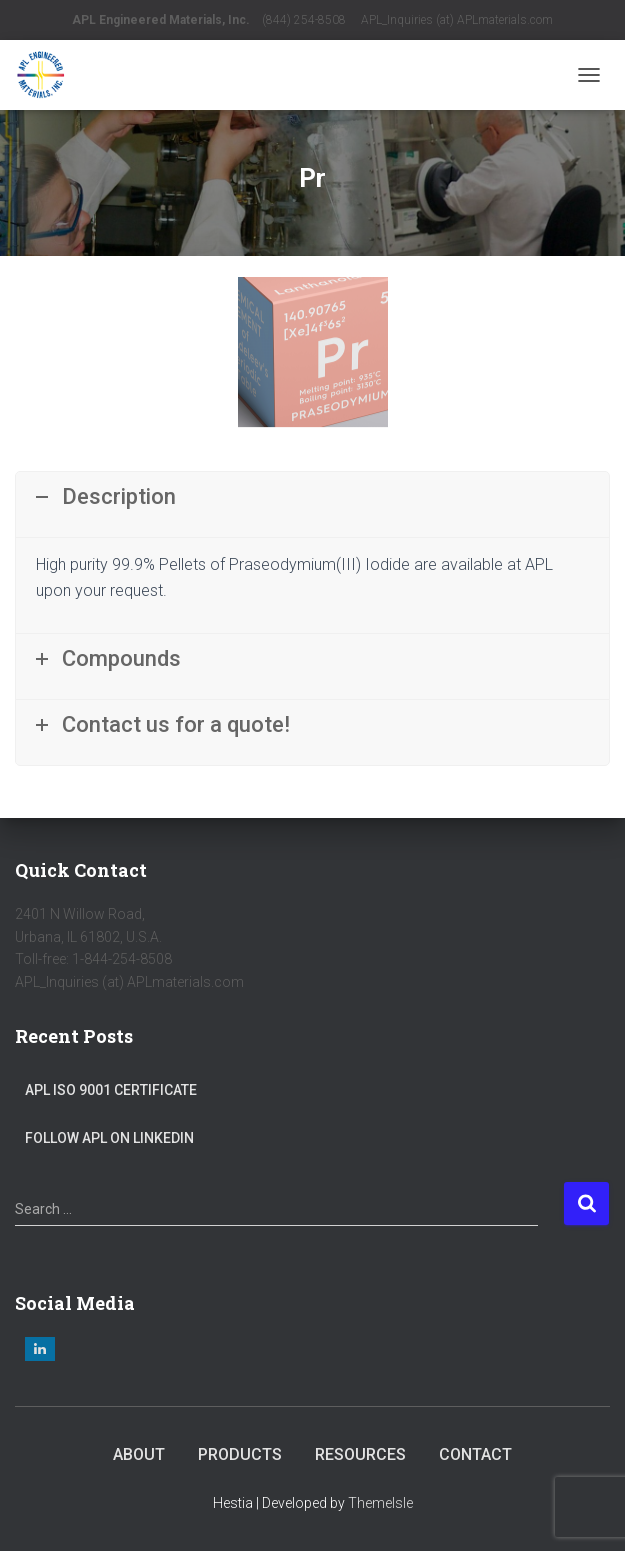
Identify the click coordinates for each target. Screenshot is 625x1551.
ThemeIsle (380, 1503)
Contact (475, 1454)
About (139, 1454)
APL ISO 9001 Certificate (111, 1090)
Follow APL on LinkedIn (109, 1138)
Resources (360, 1454)
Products (240, 1454)
